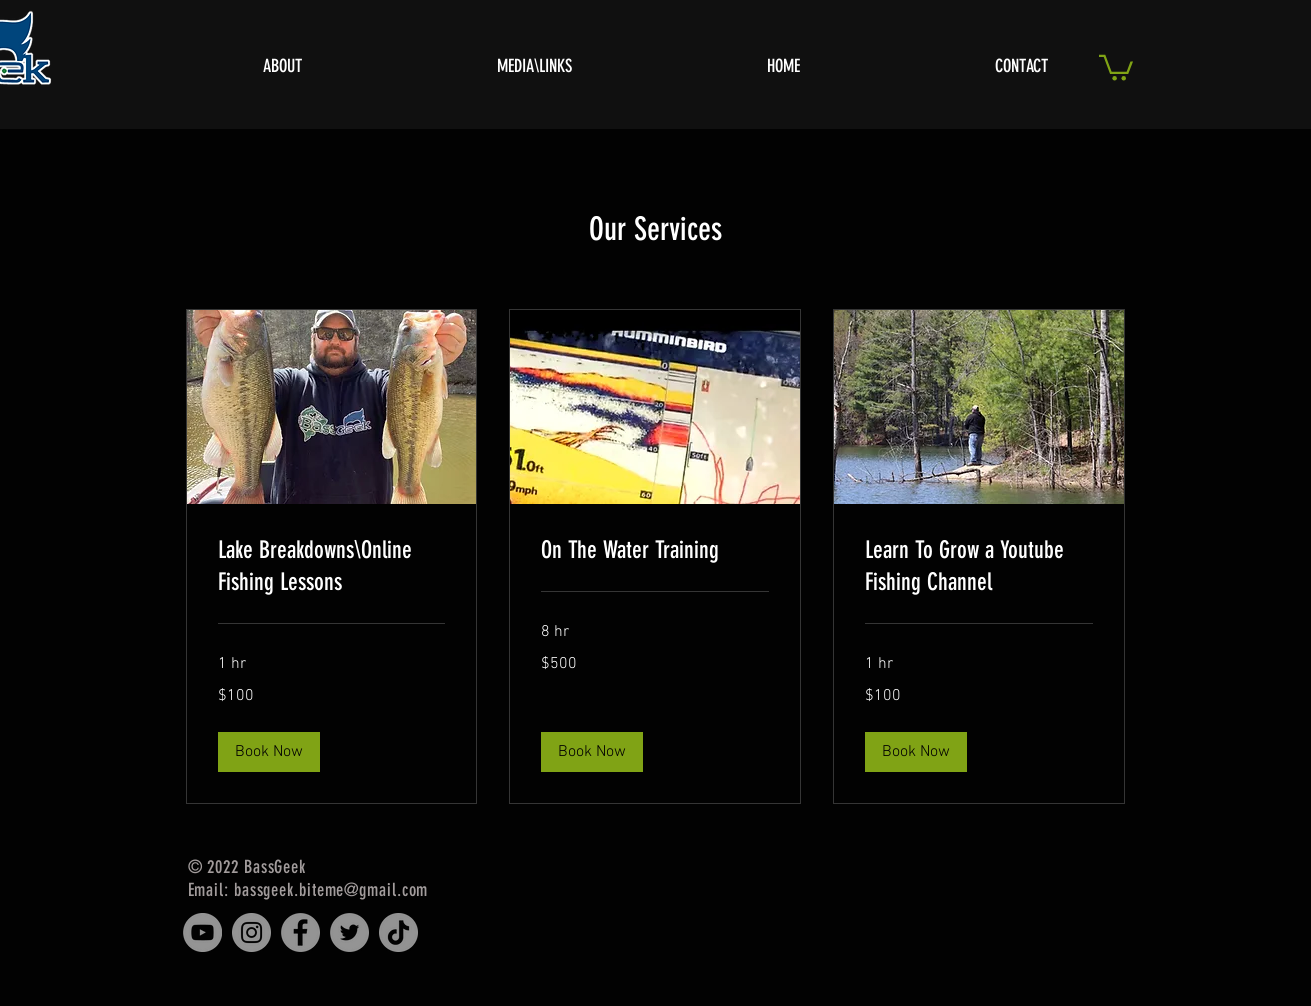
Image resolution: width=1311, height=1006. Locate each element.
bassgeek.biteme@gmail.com (331, 890)
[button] (1116, 66)
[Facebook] (300, 932)
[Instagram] (251, 932)
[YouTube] (202, 932)
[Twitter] (349, 932)
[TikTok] (398, 932)
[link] (332, 567)
